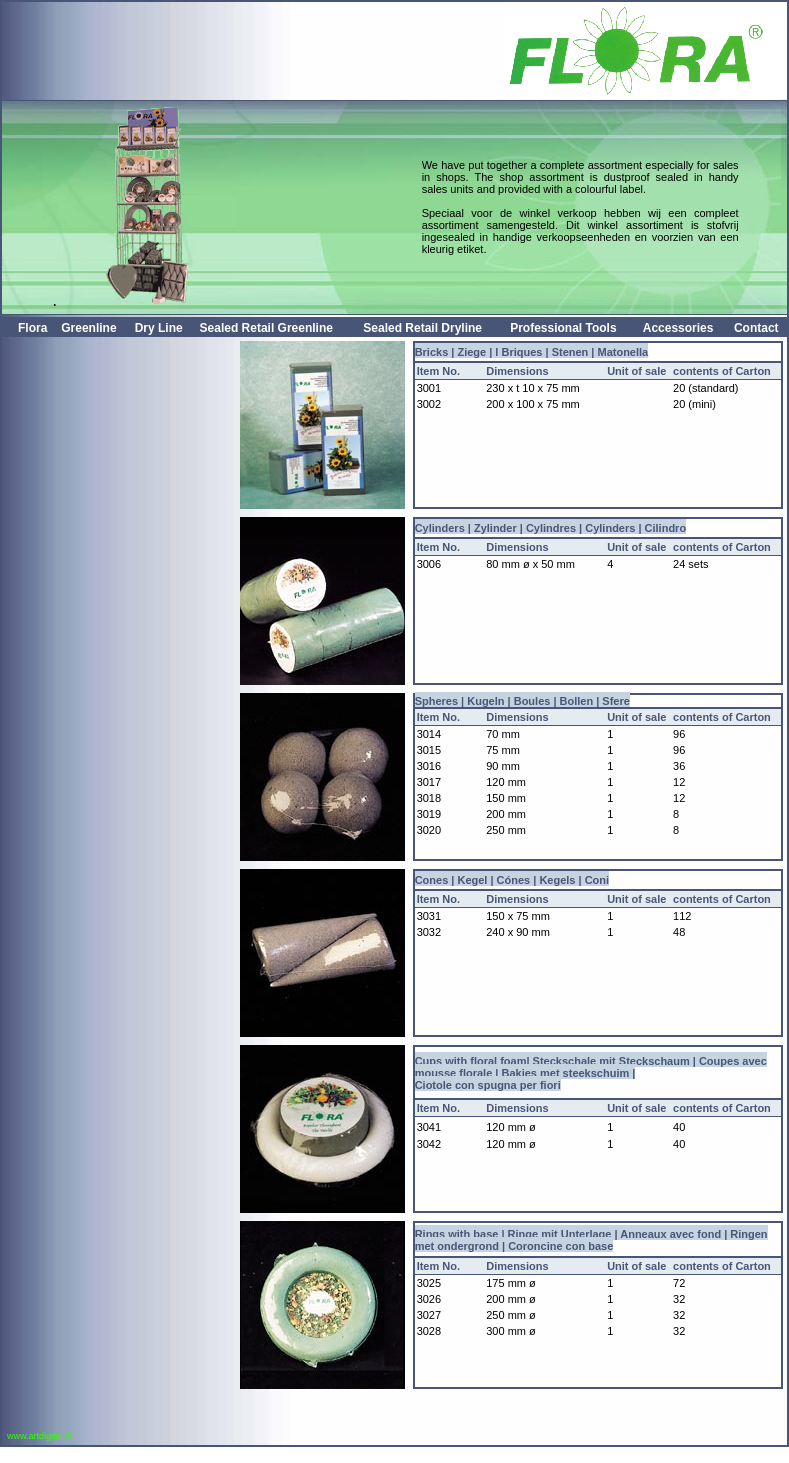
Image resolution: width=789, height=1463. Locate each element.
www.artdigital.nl (37, 1436)
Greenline (88, 328)
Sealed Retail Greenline (266, 328)
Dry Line (159, 328)
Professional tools (563, 328)
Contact (756, 328)
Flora (32, 328)
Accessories (678, 328)
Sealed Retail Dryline (422, 328)
